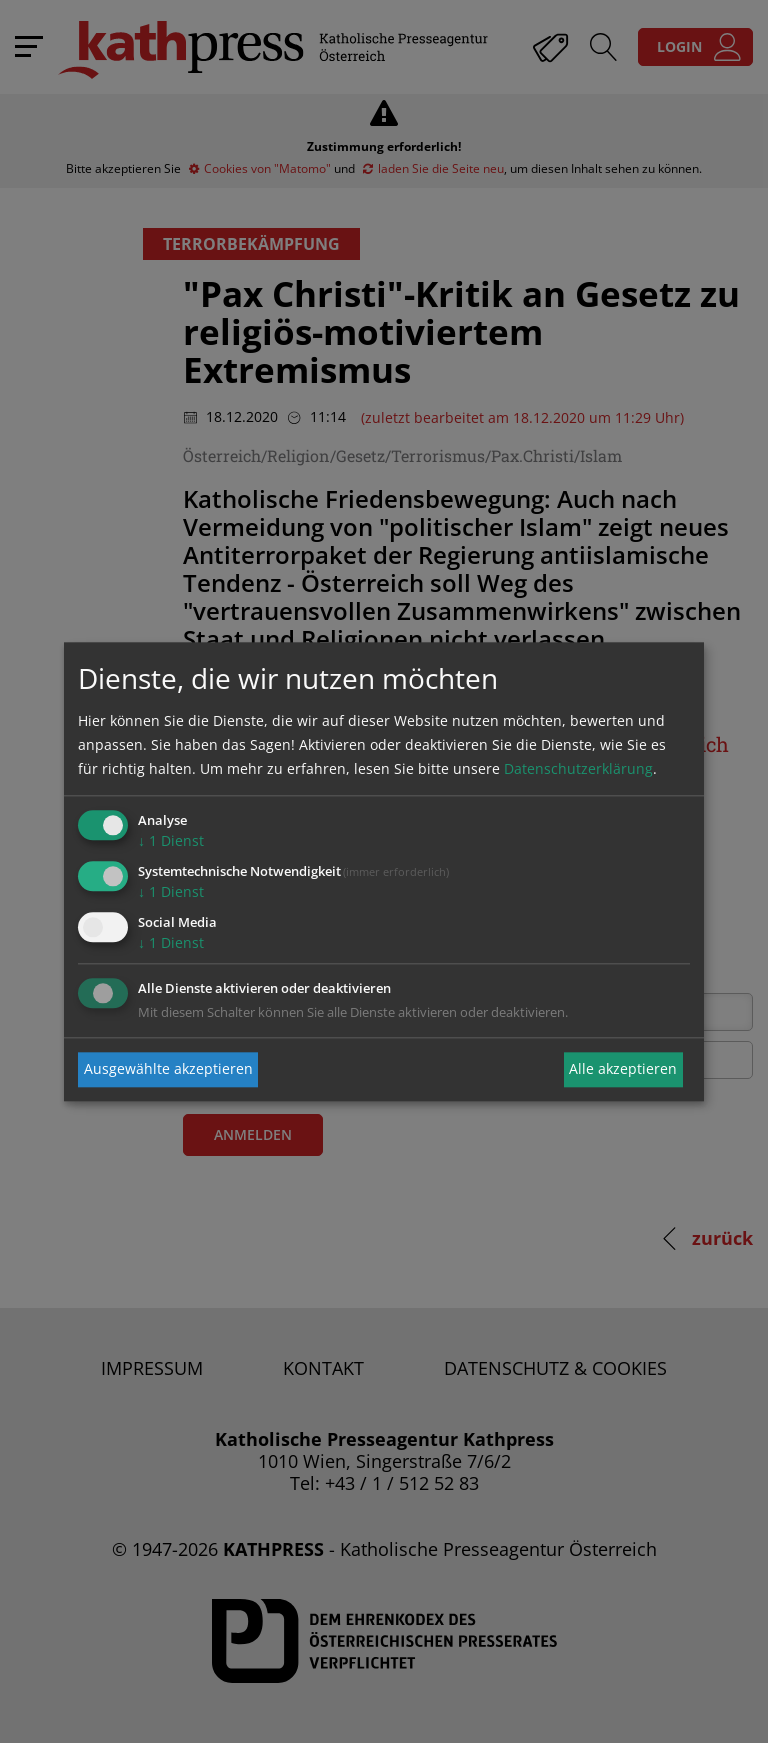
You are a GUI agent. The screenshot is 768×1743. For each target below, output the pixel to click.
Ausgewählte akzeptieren (168, 1069)
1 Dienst (171, 841)
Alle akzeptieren (623, 1069)
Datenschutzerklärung (578, 769)
